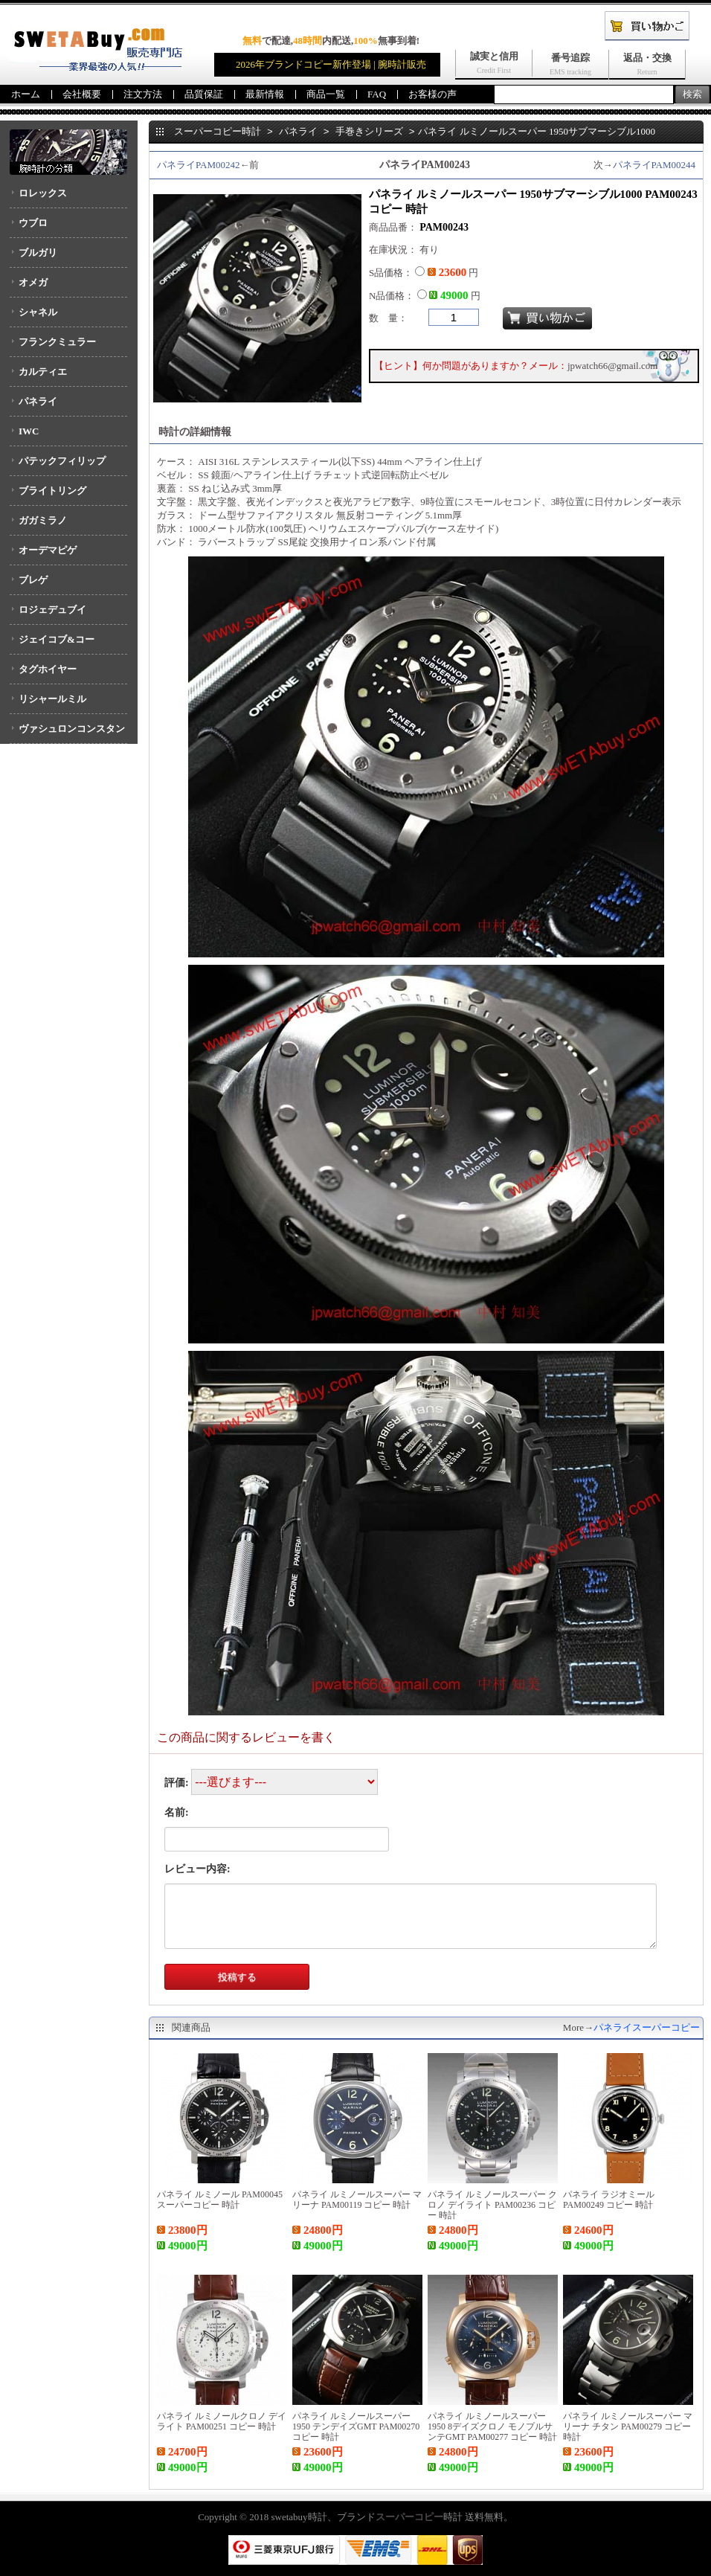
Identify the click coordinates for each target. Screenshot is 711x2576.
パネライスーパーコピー (646, 2027)
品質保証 (203, 94)
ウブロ (33, 222)
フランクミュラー (57, 341)
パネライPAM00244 (654, 164)
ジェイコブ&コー (56, 639)
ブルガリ (38, 252)
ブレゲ (33, 579)
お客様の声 (432, 94)
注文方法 (142, 94)
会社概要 (81, 94)
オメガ (33, 282)
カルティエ (43, 371)
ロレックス (43, 193)
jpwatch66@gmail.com (612, 365)
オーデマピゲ (48, 550)
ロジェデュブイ (52, 609)
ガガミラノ (43, 520)
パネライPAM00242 (198, 164)
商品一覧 (325, 94)
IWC (29, 431)
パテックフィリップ (62, 460)
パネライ (38, 401)
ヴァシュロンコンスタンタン (67, 733)
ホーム (25, 94)
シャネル (38, 312)
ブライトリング (52, 490)
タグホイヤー (48, 669)
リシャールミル (52, 698)
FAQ (376, 94)
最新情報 (264, 94)
